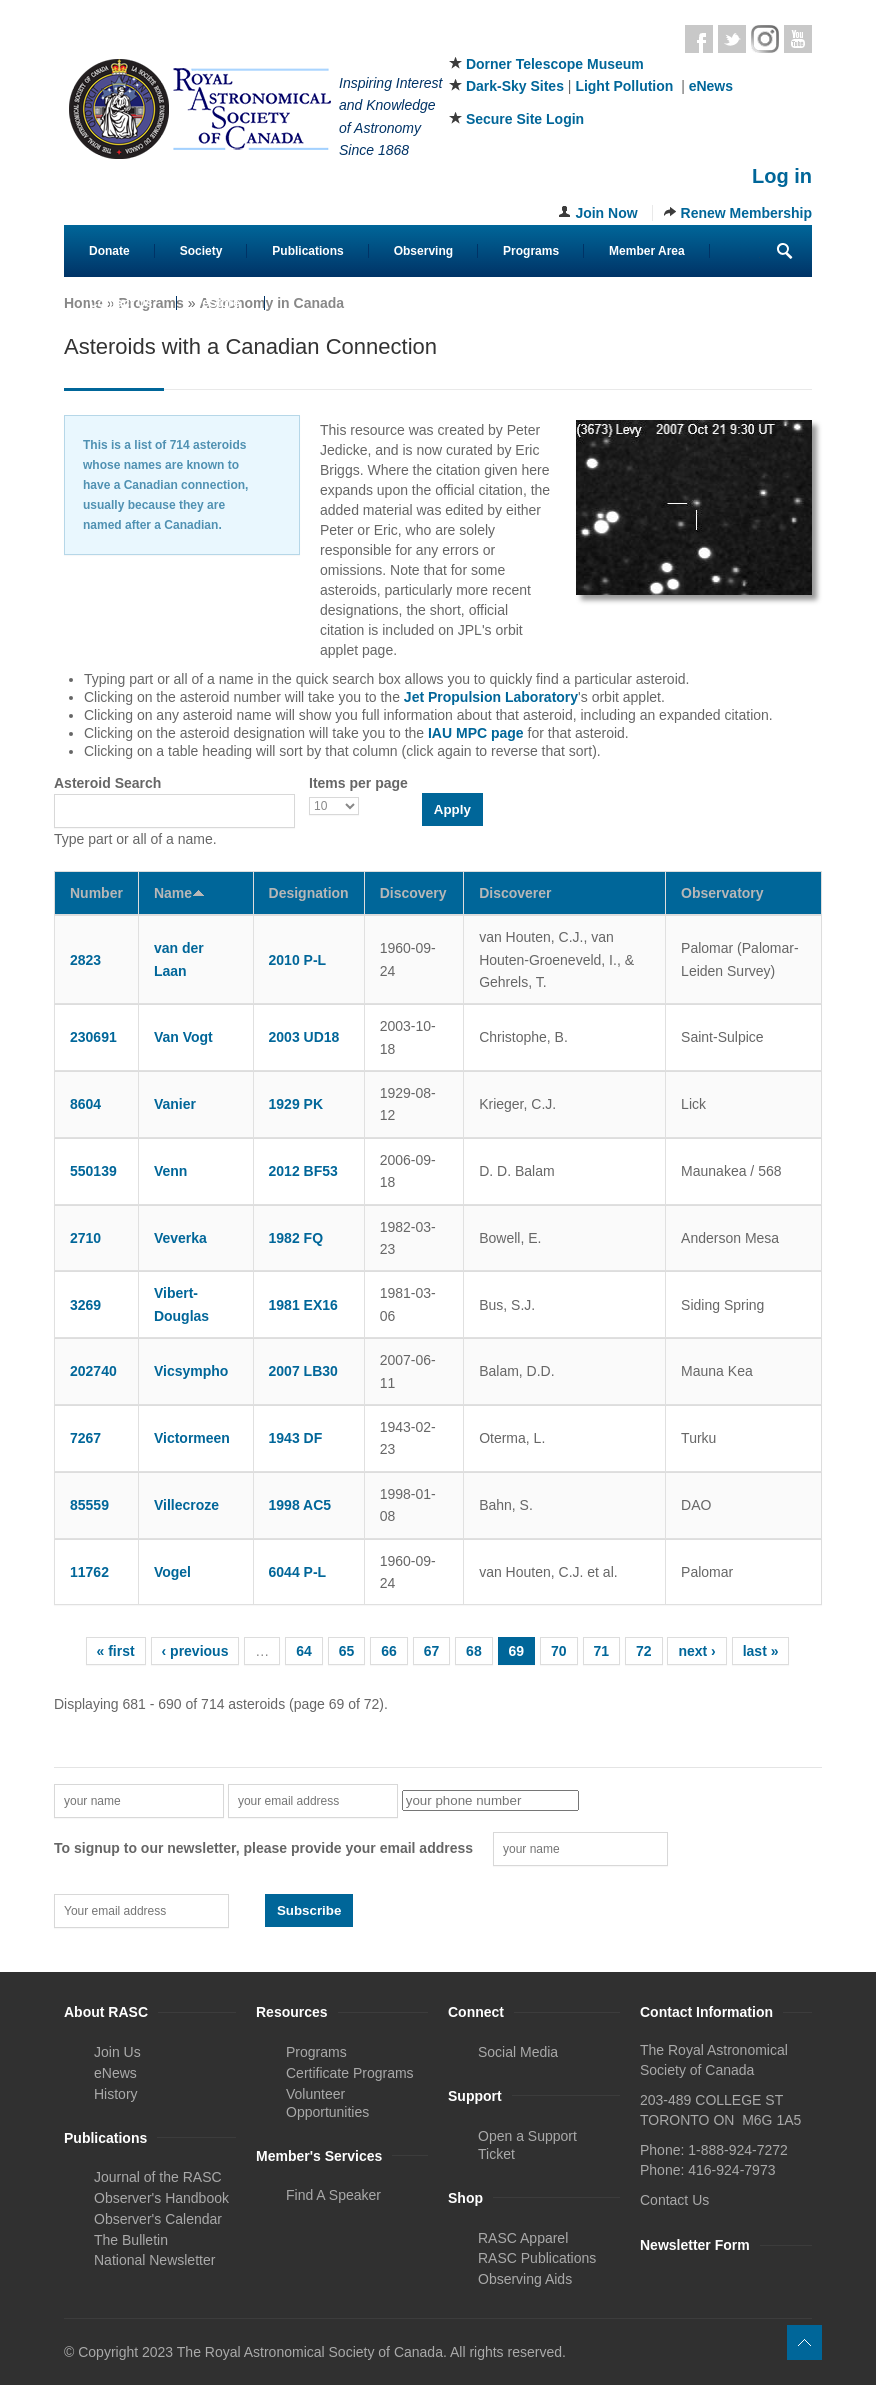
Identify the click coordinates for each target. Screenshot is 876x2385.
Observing (423, 251)
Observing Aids (525, 2279)
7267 (85, 1438)
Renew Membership (746, 213)
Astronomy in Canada (271, 303)
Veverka (180, 1238)
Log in (782, 176)
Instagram (765, 39)
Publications (307, 251)
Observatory (722, 893)
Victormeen (192, 1438)
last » (761, 1651)
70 (559, 1651)
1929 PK (296, 1104)
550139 (93, 1171)
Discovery (413, 893)
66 (389, 1651)
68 (474, 1651)
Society (201, 251)
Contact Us (120, 303)
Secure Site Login (525, 119)
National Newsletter (154, 2260)
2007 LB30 (303, 1371)
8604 (85, 1104)
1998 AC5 (300, 1505)
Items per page (358, 783)
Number (96, 893)
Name (179, 893)
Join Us (117, 2052)
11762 (89, 1572)
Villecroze (186, 1505)
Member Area (647, 251)
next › (696, 1651)
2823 (85, 960)
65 (347, 1651)
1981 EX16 (303, 1305)
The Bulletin (131, 2240)
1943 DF (296, 1438)
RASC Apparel (523, 2238)
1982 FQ (296, 1238)
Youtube (798, 39)
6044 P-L (298, 1572)
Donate (109, 251)
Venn (170, 1171)
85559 (89, 1505)
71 (602, 1651)
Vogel (172, 1572)
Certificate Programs (350, 2073)
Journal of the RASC (158, 2177)
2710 (85, 1238)
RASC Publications (537, 2258)
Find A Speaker (333, 2195)
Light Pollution (624, 86)
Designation (309, 893)
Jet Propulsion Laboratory (491, 697)
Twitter (732, 39)
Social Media (518, 2052)
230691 (93, 1037)
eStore (220, 303)
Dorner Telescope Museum (555, 64)
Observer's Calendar (158, 2219)
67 (432, 1651)
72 (644, 1651)
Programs (531, 251)
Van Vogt (183, 1037)
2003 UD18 (304, 1037)
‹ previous (195, 1651)
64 (304, 1651)
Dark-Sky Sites (515, 86)
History (116, 2094)
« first (116, 1651)
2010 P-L (298, 960)
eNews (711, 86)
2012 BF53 (303, 1171)
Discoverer (515, 893)
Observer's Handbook (161, 2198)
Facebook (699, 39)
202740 (93, 1371)
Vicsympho (191, 1371)
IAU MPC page (476, 733)
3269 (85, 1305)
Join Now (606, 213)
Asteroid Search (107, 783)
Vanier (175, 1104)
